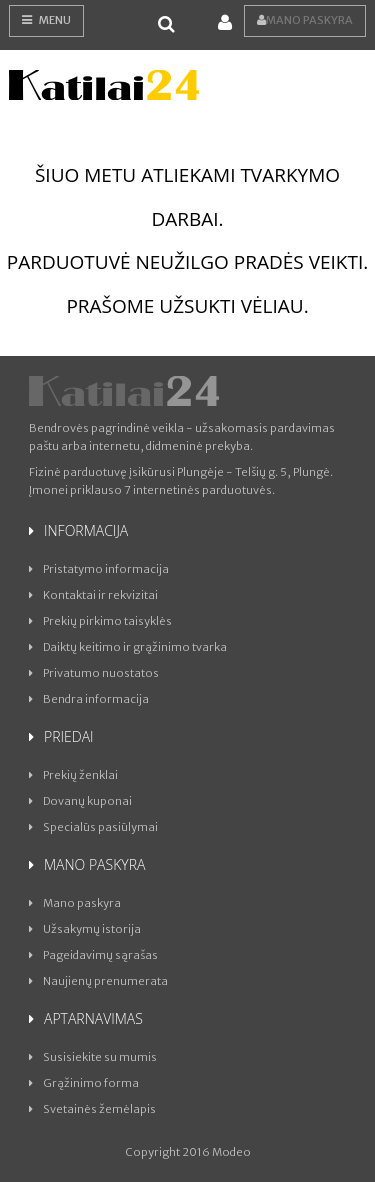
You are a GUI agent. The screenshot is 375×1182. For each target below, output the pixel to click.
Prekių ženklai (73, 775)
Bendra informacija (89, 699)
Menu (46, 20)
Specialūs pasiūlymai (93, 827)
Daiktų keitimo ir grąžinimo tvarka (128, 647)
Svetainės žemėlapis (92, 1109)
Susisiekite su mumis (93, 1057)
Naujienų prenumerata (98, 981)
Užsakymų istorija (85, 929)
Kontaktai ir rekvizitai (93, 595)
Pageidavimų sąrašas (93, 955)
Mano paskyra (305, 20)
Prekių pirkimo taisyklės (100, 621)
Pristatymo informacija (99, 569)
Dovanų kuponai (80, 801)
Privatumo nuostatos (94, 673)
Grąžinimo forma (84, 1083)
